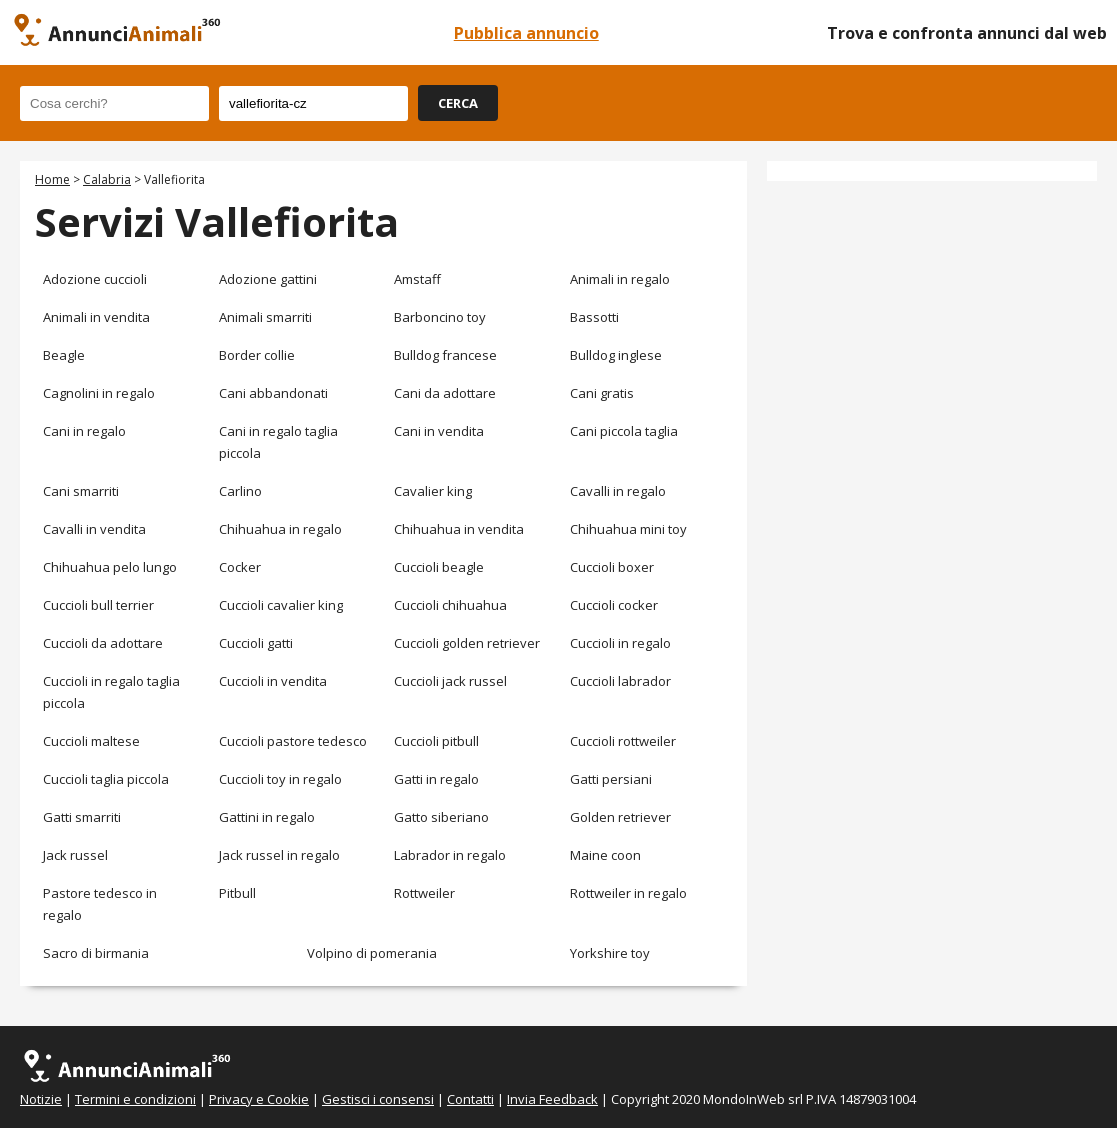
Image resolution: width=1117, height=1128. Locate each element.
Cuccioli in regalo (620, 643)
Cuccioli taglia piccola (106, 779)
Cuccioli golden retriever (467, 643)
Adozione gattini (268, 279)
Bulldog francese (445, 355)
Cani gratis (602, 393)
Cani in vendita (439, 431)
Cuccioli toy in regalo (280, 779)
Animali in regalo (620, 279)
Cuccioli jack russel (450, 681)
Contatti (470, 1099)
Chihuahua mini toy (628, 529)
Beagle (64, 355)
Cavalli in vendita (94, 529)
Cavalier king (433, 491)
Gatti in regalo (436, 779)
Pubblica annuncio (526, 33)
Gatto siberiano (441, 817)
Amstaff (417, 279)
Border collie (257, 355)
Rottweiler (424, 893)
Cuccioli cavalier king (281, 605)
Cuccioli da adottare (103, 643)
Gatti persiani (611, 779)
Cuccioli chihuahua (450, 605)
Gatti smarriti (82, 817)
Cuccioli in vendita (273, 681)
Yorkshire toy (610, 953)
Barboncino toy (440, 317)
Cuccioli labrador (620, 681)
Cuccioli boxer (612, 567)
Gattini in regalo (267, 817)
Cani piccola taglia (624, 431)
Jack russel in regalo (279, 855)
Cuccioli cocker (614, 605)
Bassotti (594, 317)
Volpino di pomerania (372, 953)
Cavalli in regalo (618, 491)
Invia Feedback (552, 1099)
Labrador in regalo (450, 855)
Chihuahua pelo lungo (110, 567)
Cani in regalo (84, 431)
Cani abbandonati (273, 393)
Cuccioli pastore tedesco (293, 741)
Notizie (41, 1099)
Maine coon (605, 855)
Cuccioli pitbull (436, 741)
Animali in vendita (96, 317)
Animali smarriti (265, 317)
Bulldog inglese (616, 355)
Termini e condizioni (135, 1099)
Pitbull (237, 893)
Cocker (240, 567)
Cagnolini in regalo (99, 393)
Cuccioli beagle (439, 567)
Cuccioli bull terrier (98, 605)
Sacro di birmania (96, 953)
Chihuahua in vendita (459, 529)
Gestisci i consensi (378, 1099)
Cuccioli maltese (91, 741)
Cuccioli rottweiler (623, 741)
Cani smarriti (81, 491)
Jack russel (75, 855)
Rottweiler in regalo (628, 893)
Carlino (240, 491)
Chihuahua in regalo (280, 529)
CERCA (458, 103)
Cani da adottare (445, 393)
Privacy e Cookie (259, 1099)
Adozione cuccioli (95, 279)
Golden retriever (620, 817)
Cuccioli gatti (256, 643)
